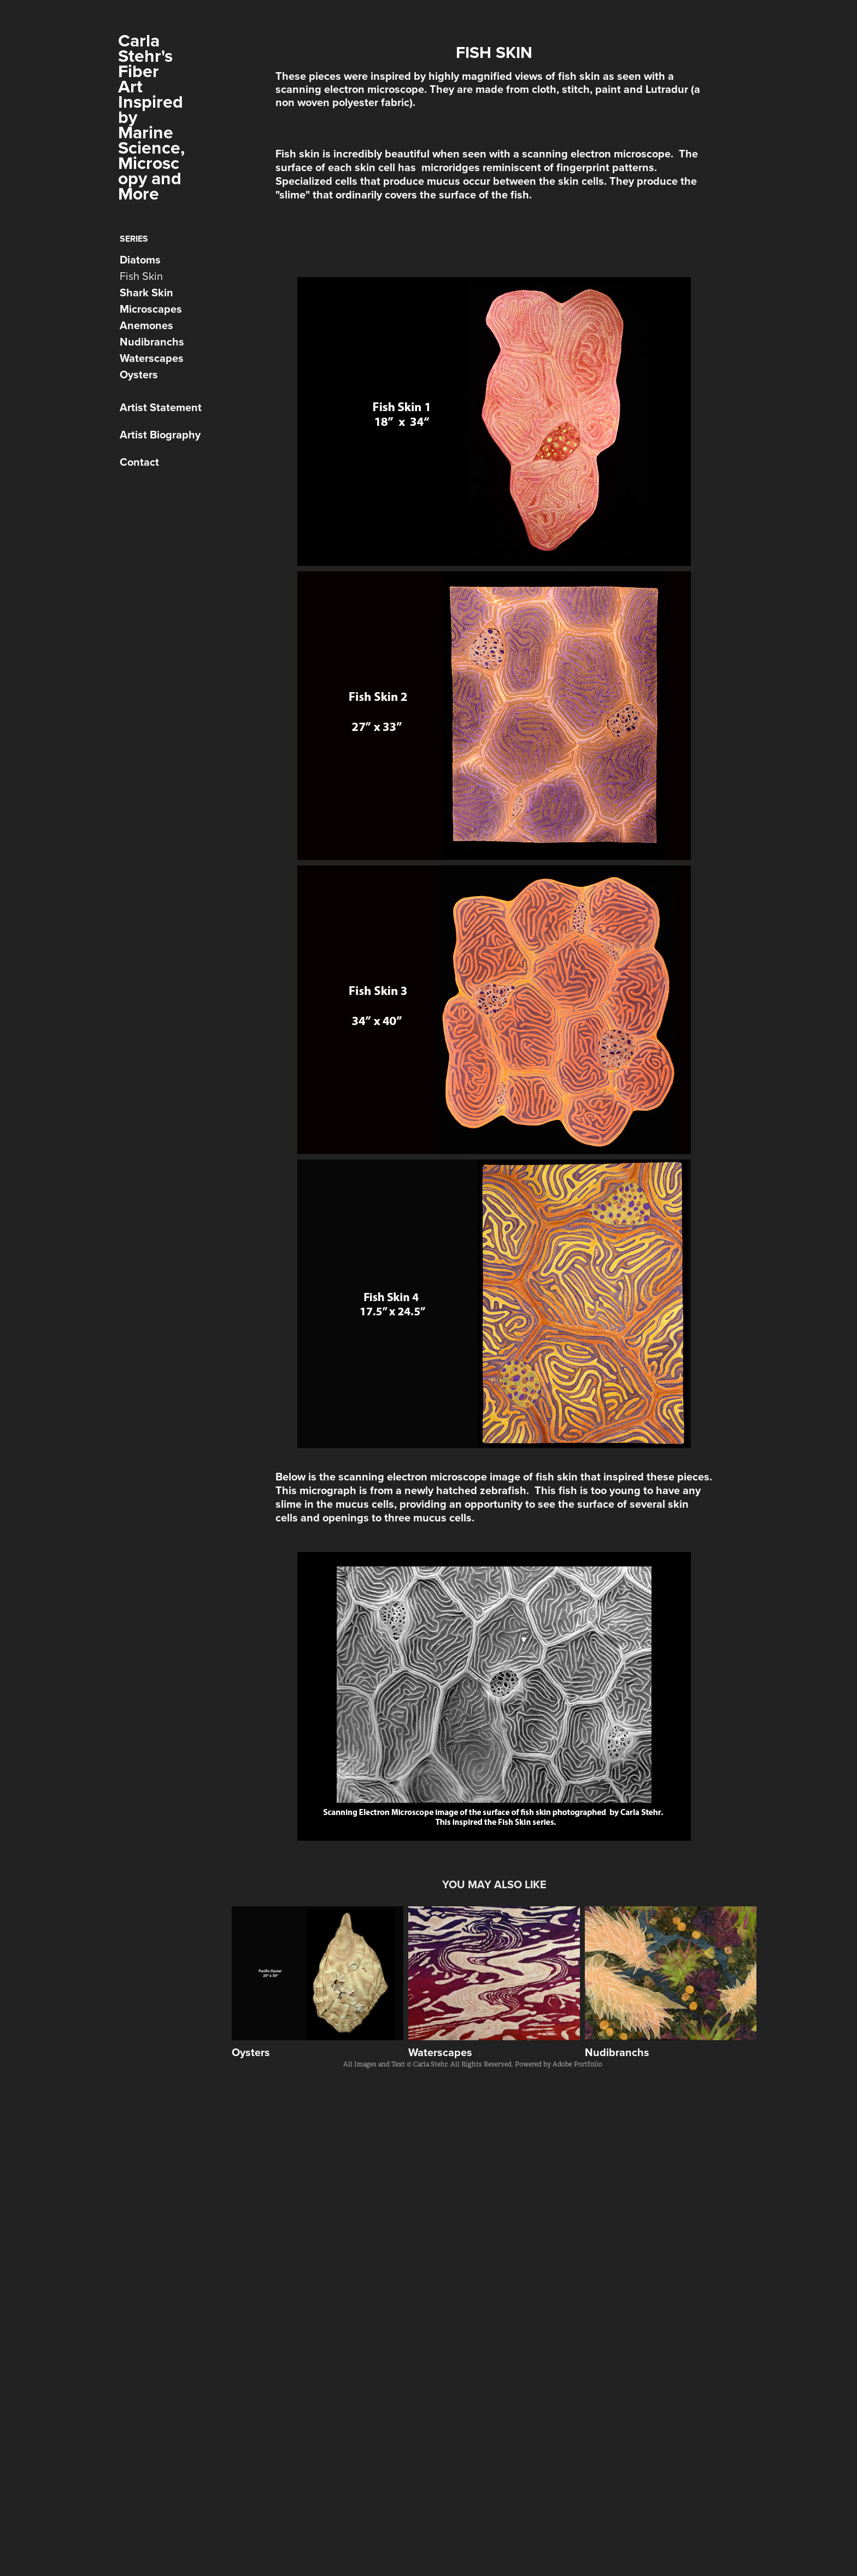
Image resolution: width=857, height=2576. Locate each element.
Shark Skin (146, 292)
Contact (139, 462)
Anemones (146, 325)
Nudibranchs (152, 341)
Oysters (139, 374)
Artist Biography (160, 434)
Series (134, 238)
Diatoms (140, 259)
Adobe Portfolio (577, 2064)
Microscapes (151, 309)
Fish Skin (141, 276)
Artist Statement (161, 407)
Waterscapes (152, 358)
